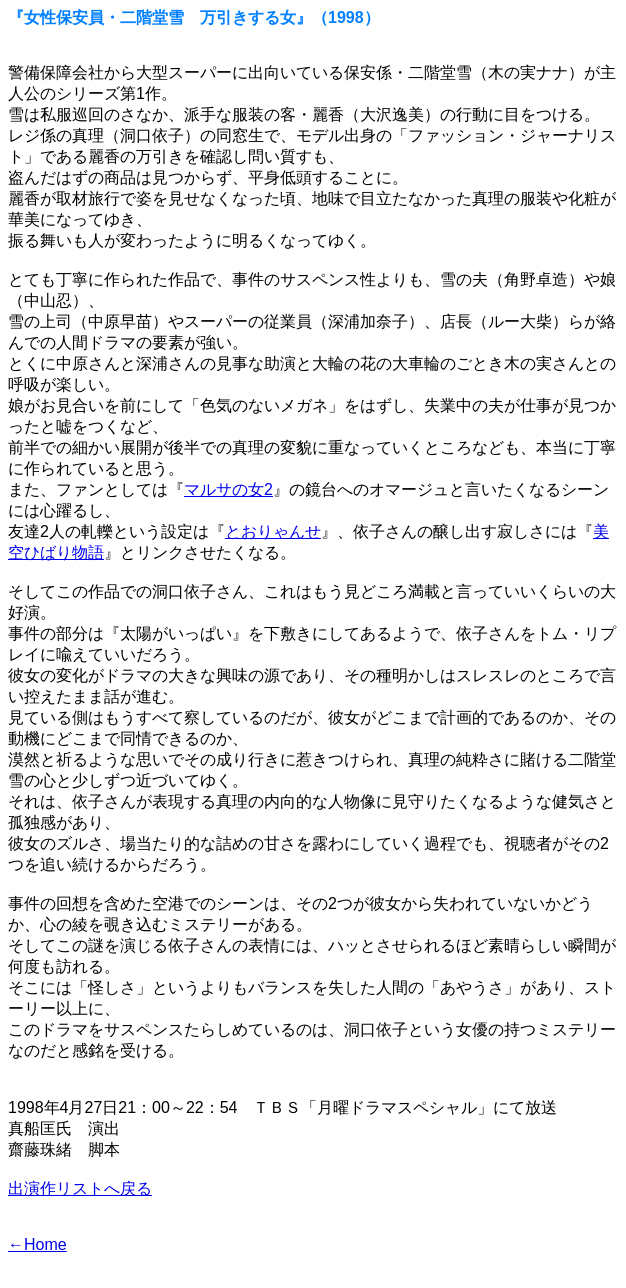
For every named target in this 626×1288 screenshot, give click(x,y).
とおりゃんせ (273, 531)
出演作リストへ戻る (80, 1188)
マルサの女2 (228, 489)
